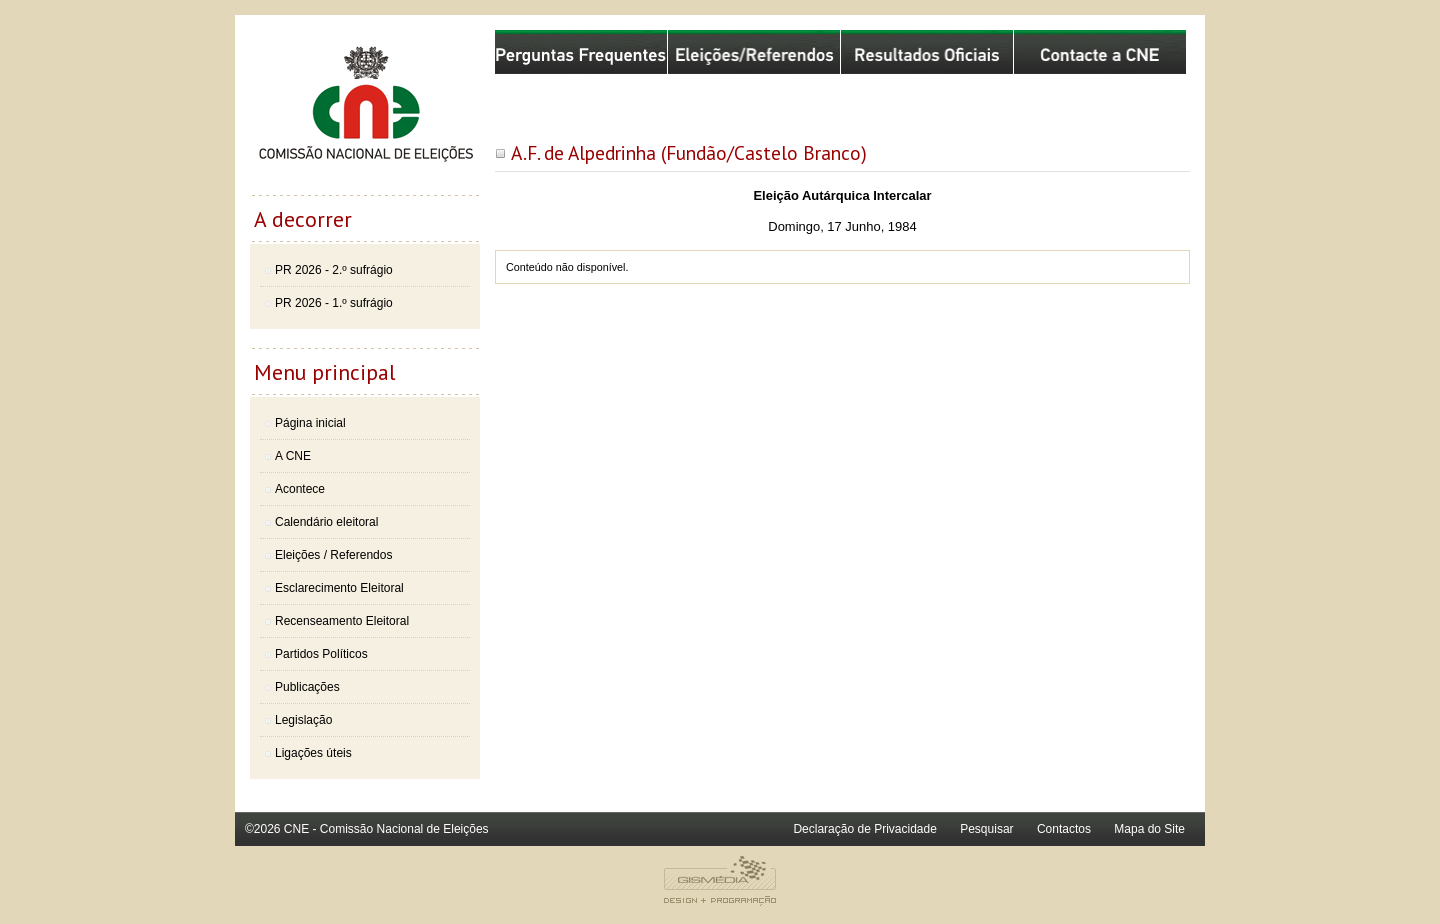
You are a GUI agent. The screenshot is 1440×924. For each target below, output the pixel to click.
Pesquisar (986, 829)
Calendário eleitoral (326, 522)
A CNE (293, 456)
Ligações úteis (313, 753)
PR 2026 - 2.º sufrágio (334, 270)
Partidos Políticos (321, 654)
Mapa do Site (1149, 829)
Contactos (1064, 829)
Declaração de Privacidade (864, 829)
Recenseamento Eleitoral (342, 621)
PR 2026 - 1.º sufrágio (334, 303)
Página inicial (310, 423)
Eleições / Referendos (333, 555)
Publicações (307, 687)
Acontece (300, 489)
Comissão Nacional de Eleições (365, 112)
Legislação (303, 720)
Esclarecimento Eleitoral (339, 588)
